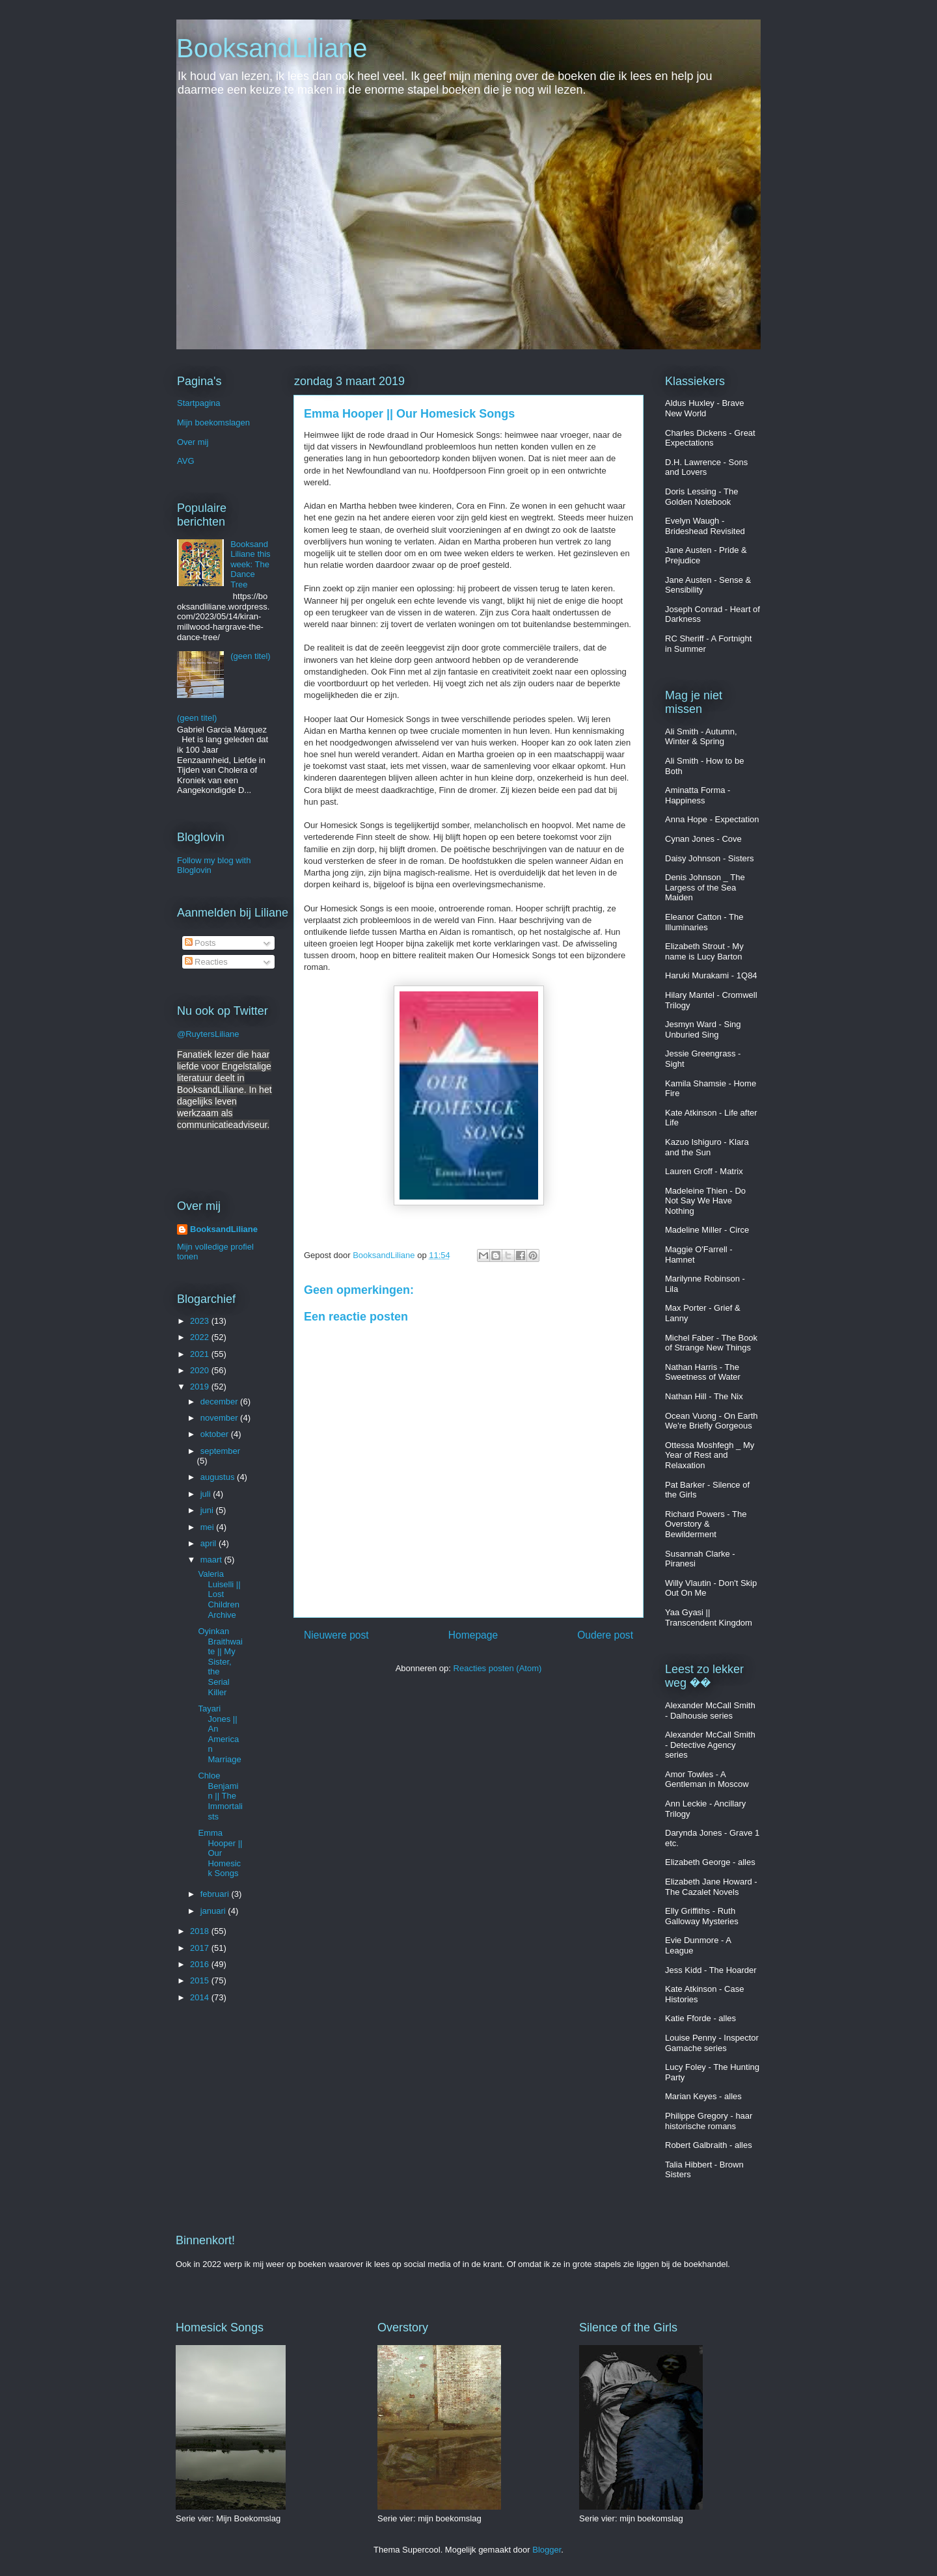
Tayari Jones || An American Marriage (219, 1734)
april (209, 1543)
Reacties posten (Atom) (498, 1668)
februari (216, 1894)
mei (208, 1527)
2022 (200, 1337)
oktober (215, 1434)
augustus (218, 1477)
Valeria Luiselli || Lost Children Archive (219, 1594)
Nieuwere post (336, 1635)
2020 (200, 1370)
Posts (200, 943)
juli (206, 1494)
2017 (200, 1948)
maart (212, 1559)
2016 (200, 1964)
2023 (200, 1321)
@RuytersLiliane (208, 1034)
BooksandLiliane (272, 48)
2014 (200, 1997)
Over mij (192, 442)
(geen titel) (250, 656)
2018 (200, 1931)
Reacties (206, 962)
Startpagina (199, 403)
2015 (200, 1980)
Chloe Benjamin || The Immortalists (220, 1796)
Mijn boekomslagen (213, 422)
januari (214, 1911)
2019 (200, 1386)
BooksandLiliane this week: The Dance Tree (250, 564)
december (220, 1401)
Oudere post (605, 1635)
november (220, 1418)
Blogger (546, 2550)
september (220, 1451)
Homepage (473, 1635)
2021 (200, 1354)
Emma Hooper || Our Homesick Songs (220, 1853)
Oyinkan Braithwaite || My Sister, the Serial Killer (220, 1661)
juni (208, 1510)
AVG (186, 461)
